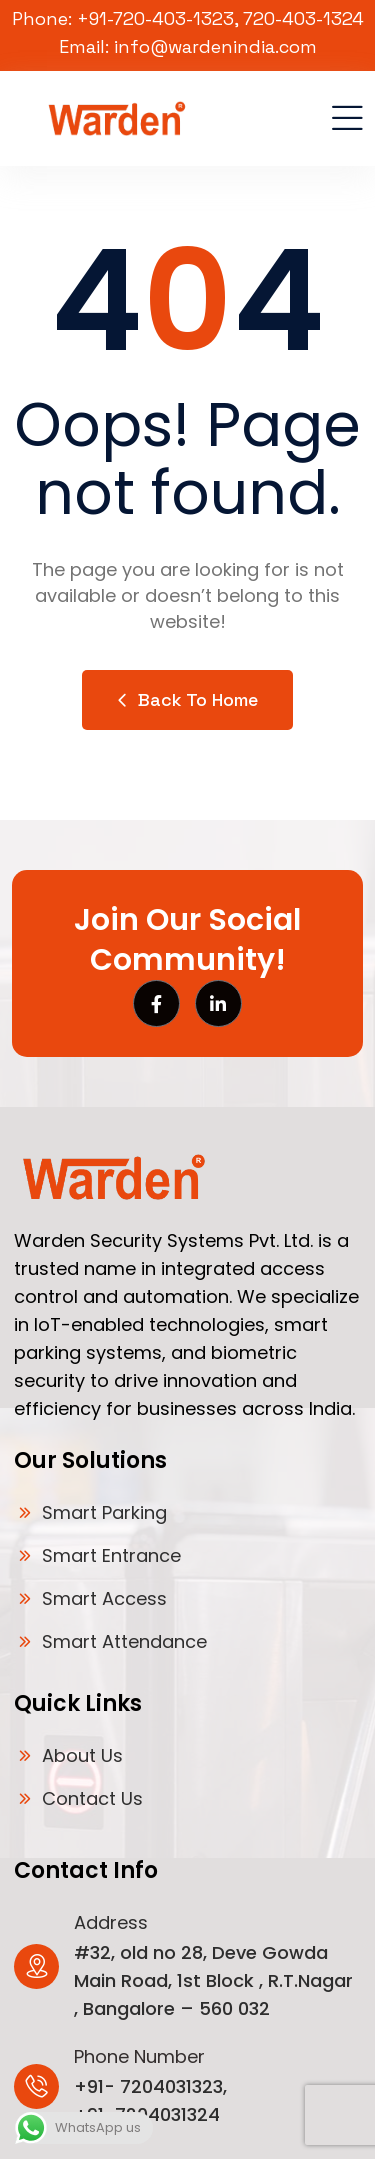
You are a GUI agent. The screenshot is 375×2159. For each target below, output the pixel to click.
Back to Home (187, 699)
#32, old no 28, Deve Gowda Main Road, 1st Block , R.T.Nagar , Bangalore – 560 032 (213, 1980)
